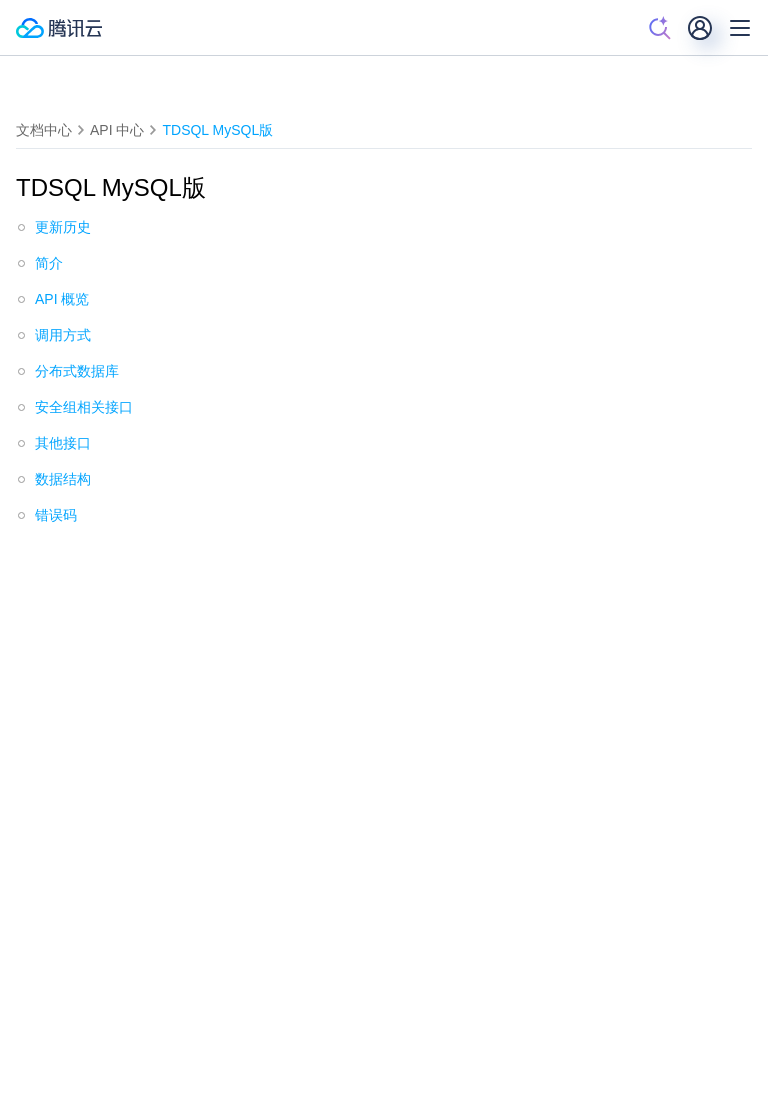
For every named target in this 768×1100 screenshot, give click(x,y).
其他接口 (63, 443)
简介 (49, 263)
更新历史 (63, 227)
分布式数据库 (77, 371)
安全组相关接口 (84, 407)
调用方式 (63, 335)
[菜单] (740, 28)
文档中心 (44, 130)
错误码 (56, 515)
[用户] (700, 28)
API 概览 (62, 299)
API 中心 (117, 130)
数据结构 (63, 479)
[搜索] (660, 28)
